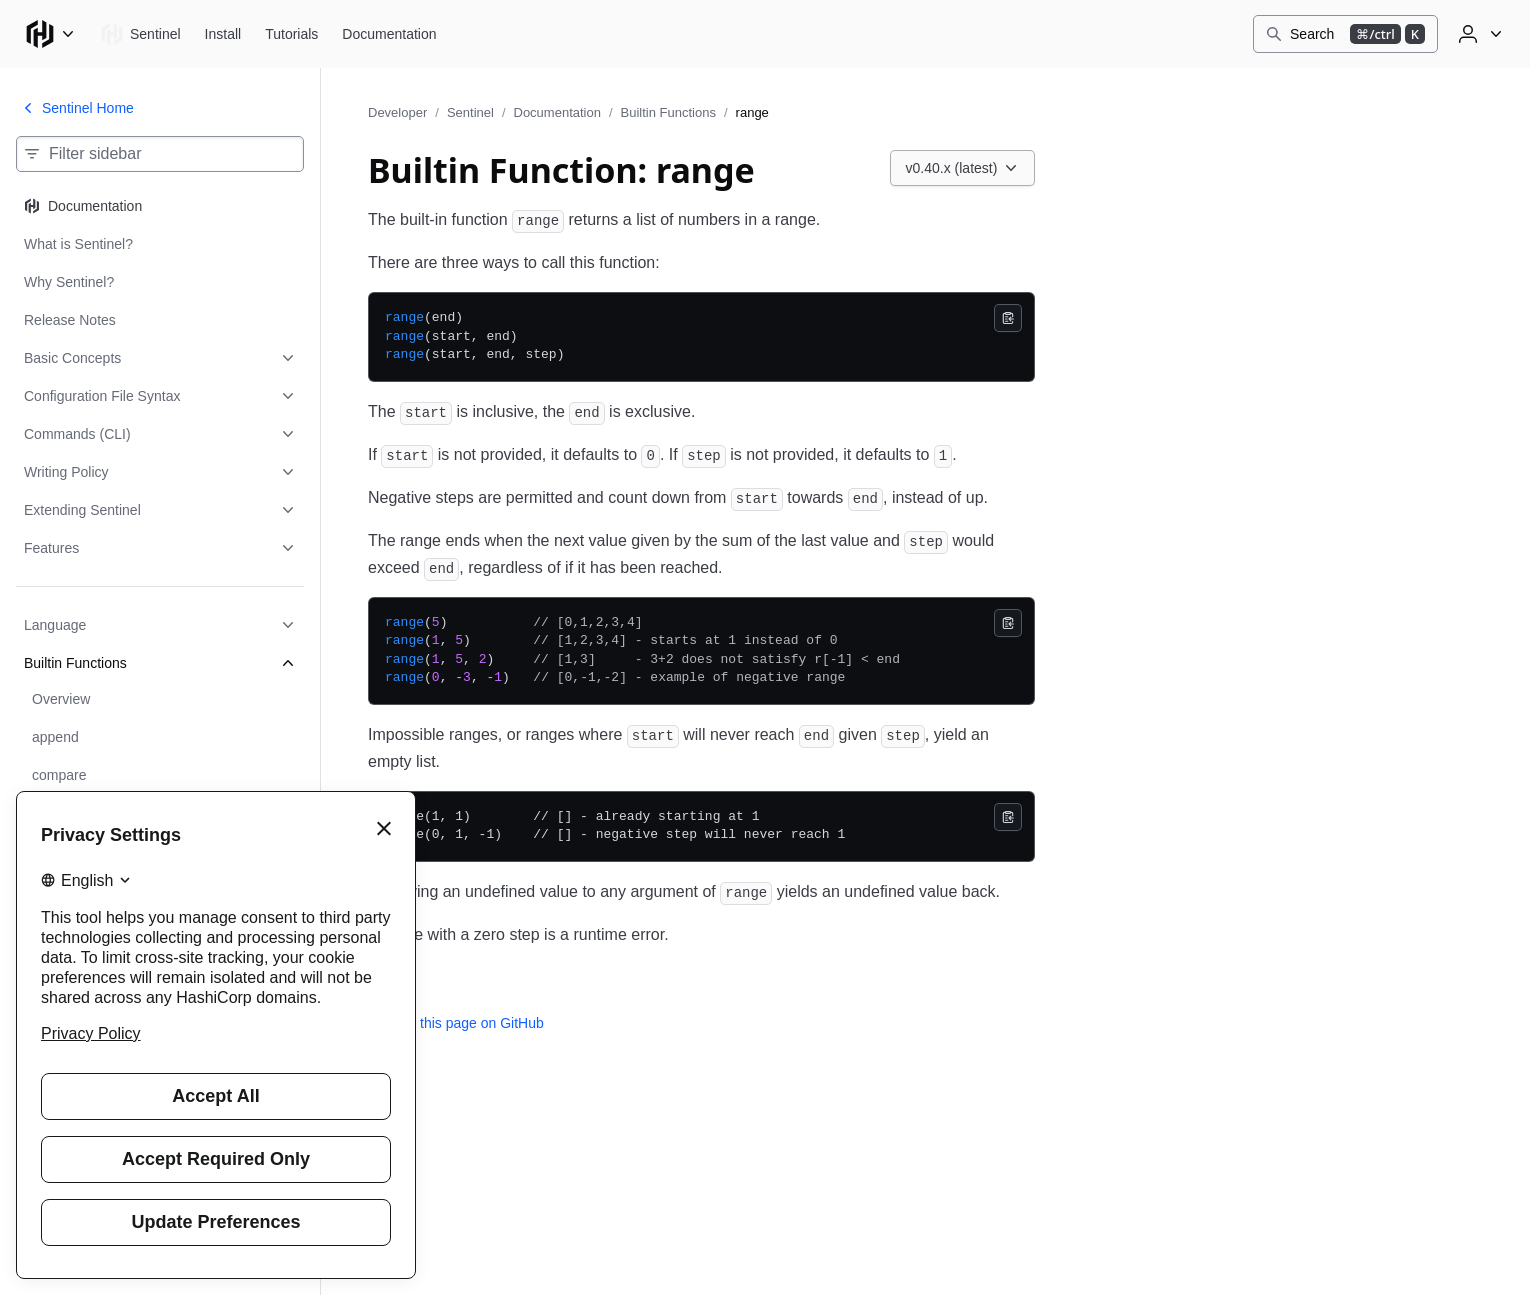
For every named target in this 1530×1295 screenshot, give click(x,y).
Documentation (557, 112)
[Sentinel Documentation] (389, 34)
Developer (397, 112)
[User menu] (1478, 34)
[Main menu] (50, 34)
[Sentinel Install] (223, 34)
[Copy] (1008, 318)
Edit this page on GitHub (456, 1023)
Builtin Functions (668, 112)
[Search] (1345, 34)
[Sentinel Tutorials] (291, 34)
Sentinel (470, 112)
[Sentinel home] (140, 34)
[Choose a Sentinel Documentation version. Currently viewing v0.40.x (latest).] (963, 168)
